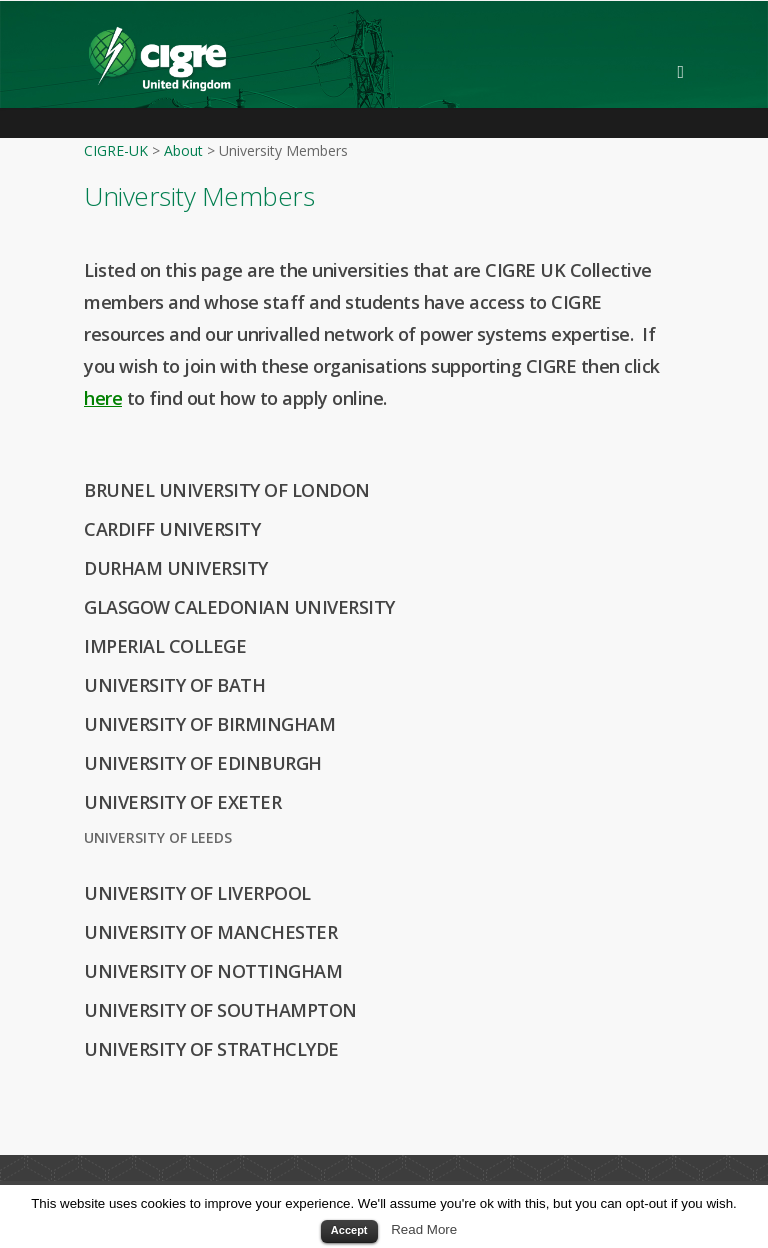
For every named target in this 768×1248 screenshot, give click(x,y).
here (103, 398)
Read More (424, 1229)
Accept (349, 1230)
